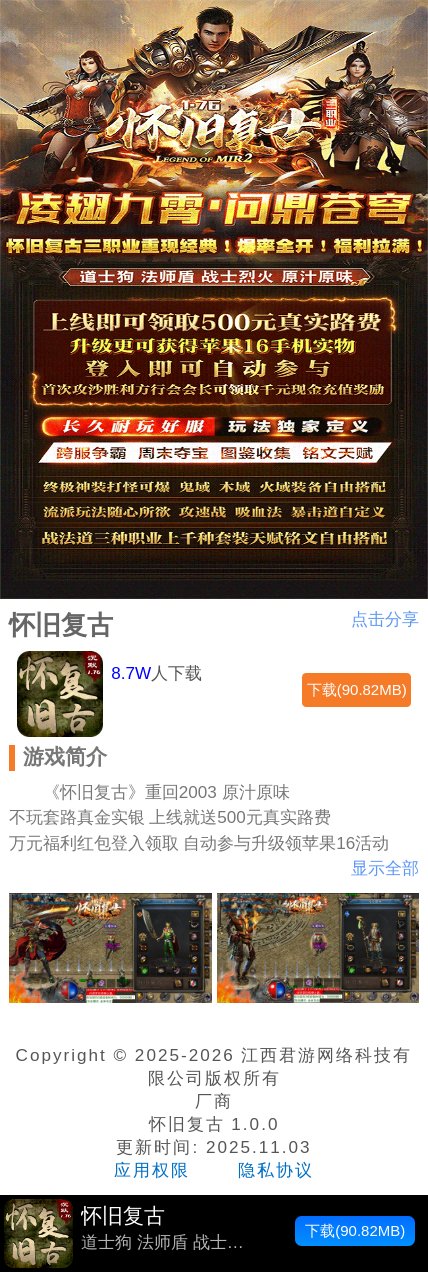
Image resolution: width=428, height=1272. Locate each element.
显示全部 (385, 868)
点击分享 (385, 619)
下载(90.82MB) (357, 689)
